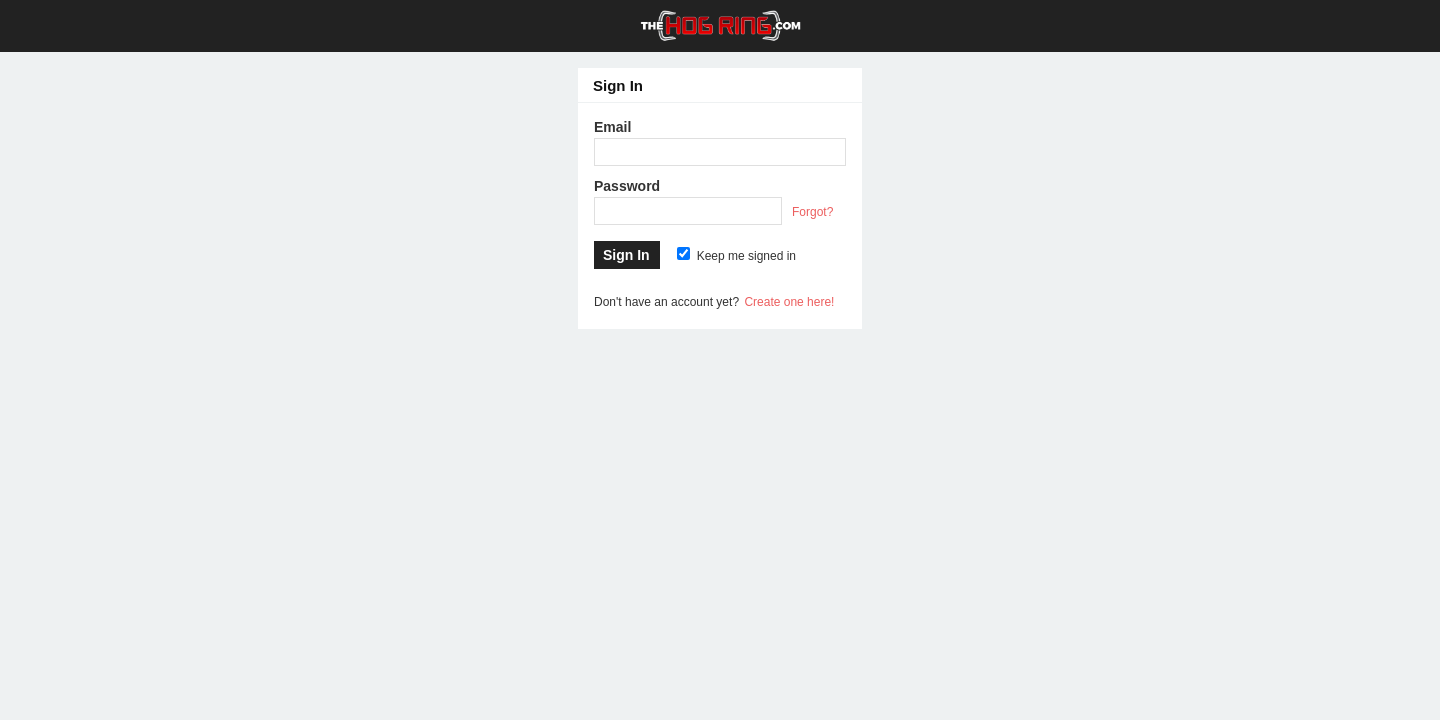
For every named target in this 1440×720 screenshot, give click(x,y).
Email (612, 127)
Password (627, 186)
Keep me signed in (736, 256)
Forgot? (812, 212)
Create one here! (789, 302)
